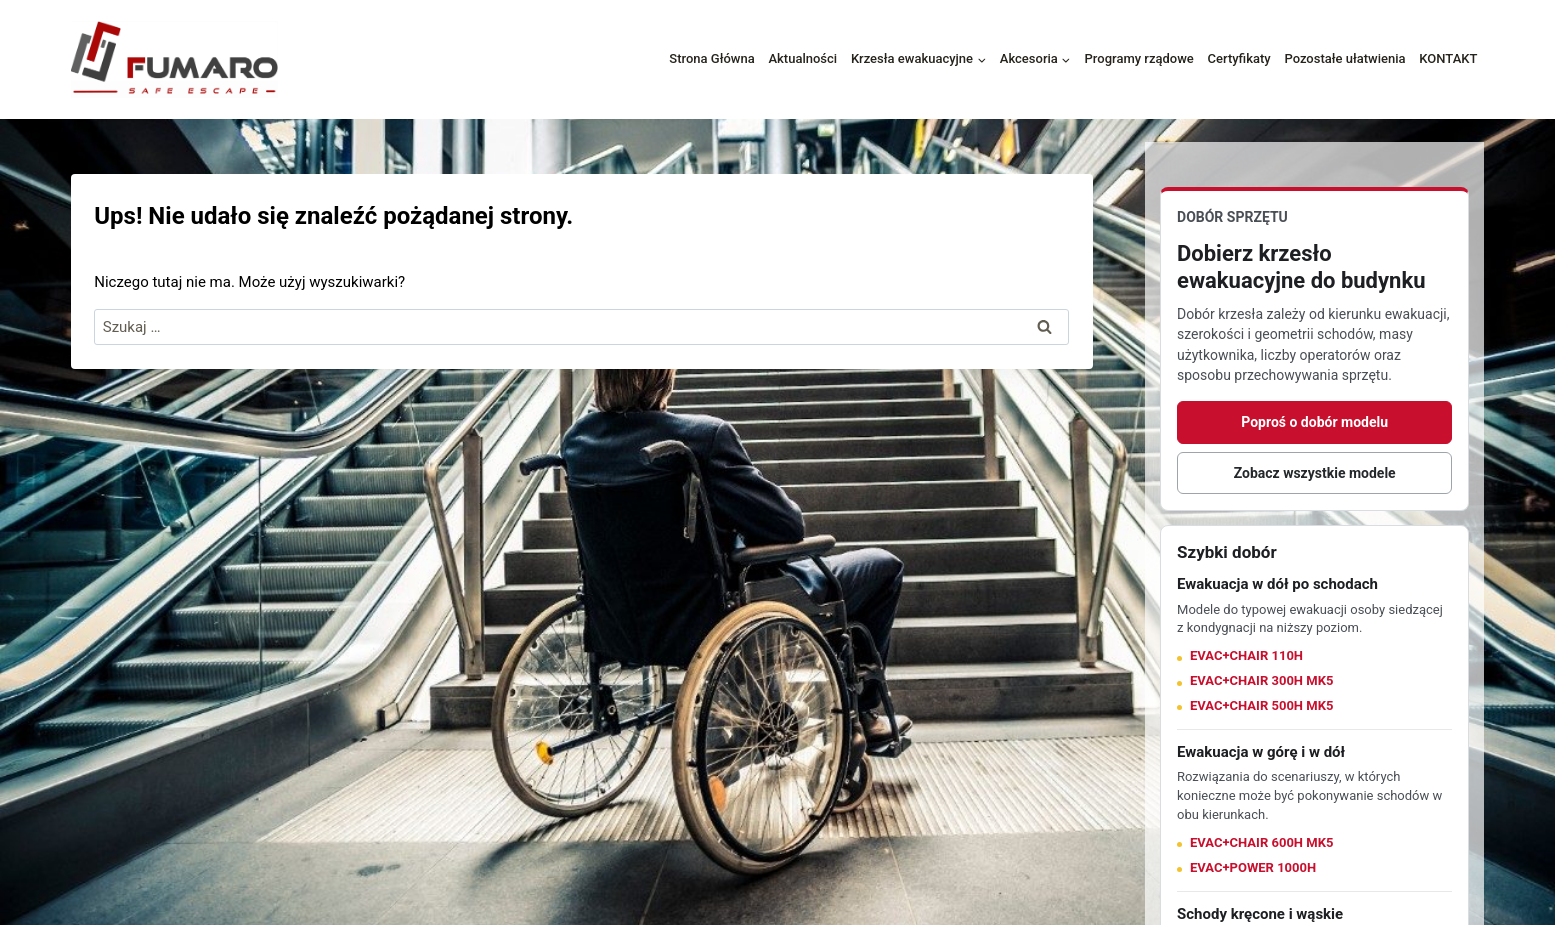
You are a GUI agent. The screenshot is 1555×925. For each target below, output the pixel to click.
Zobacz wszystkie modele (1315, 473)
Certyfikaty (1239, 58)
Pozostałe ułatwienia (1344, 58)
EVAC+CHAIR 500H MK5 (1261, 705)
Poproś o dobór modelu (1314, 422)
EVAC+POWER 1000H (1253, 867)
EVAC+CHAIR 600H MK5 (1261, 842)
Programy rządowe (1139, 58)
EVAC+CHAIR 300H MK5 (1261, 680)
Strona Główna (711, 58)
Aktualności (802, 58)
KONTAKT (1448, 58)
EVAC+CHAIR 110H (1246, 655)
